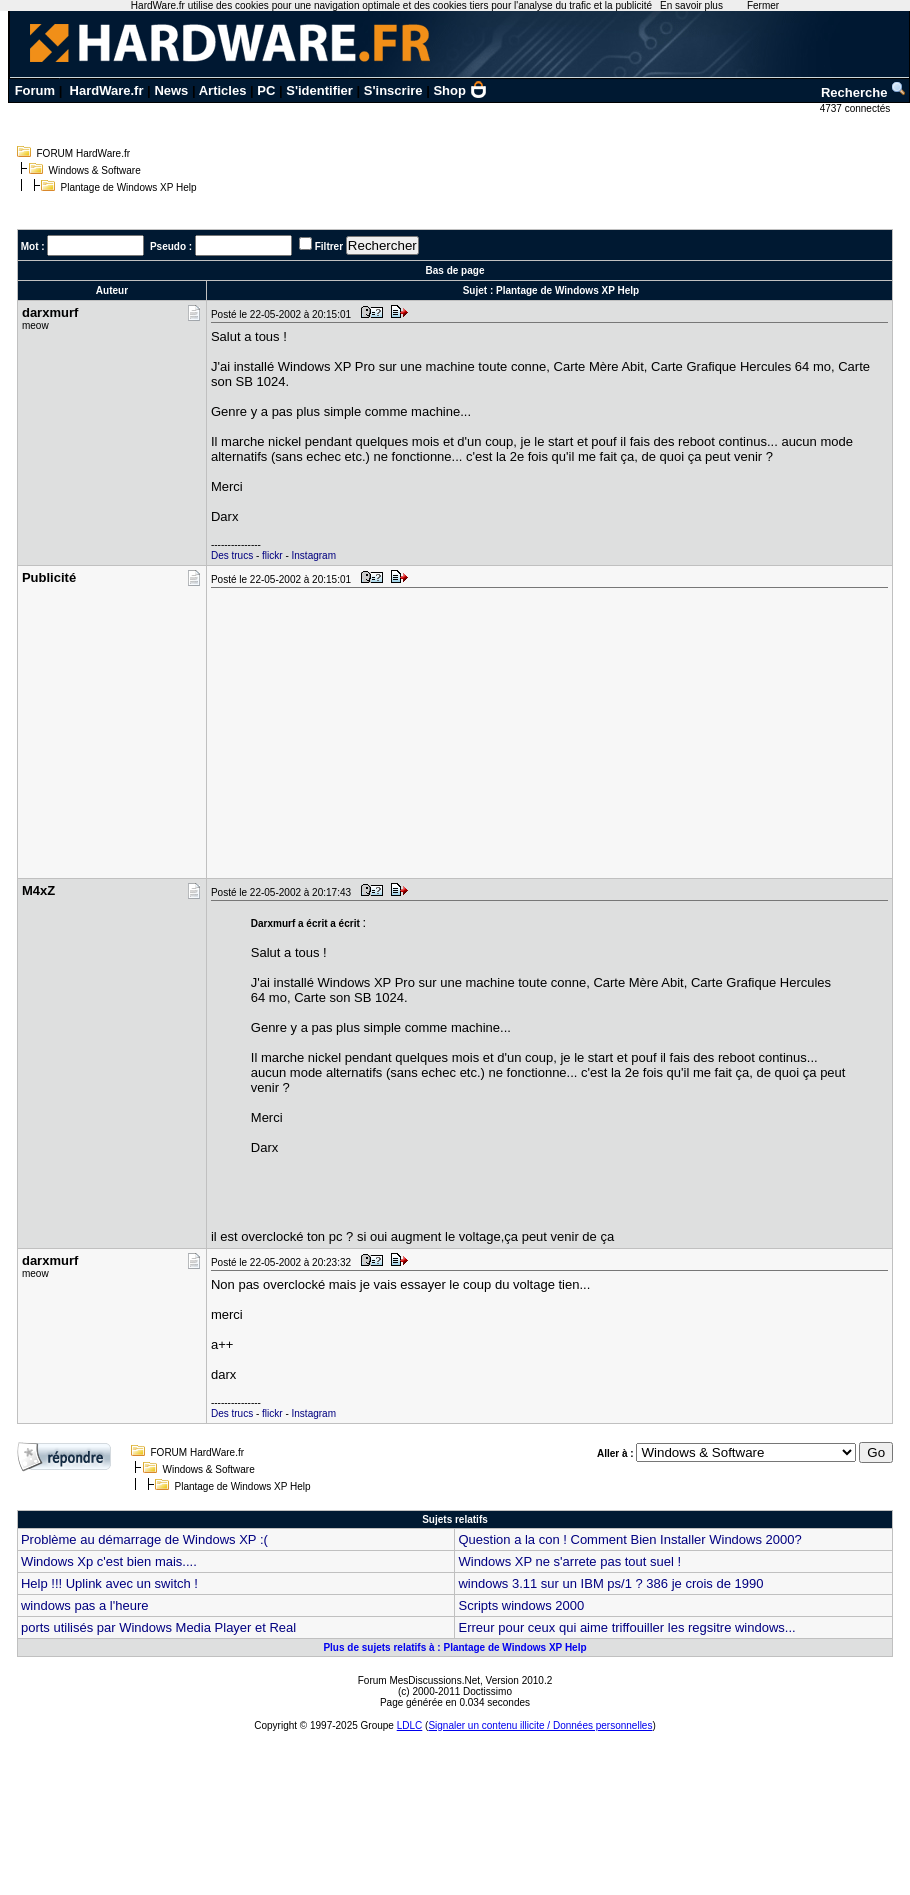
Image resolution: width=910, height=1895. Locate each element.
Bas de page (455, 270)
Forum (35, 90)
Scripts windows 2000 (521, 1605)
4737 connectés (856, 108)
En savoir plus (691, 5)
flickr (272, 555)
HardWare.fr (107, 90)
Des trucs (232, 555)
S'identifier (319, 90)
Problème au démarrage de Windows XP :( (144, 1539)
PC (266, 90)
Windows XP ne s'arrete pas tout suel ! (569, 1561)
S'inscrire (393, 90)
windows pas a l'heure (85, 1605)
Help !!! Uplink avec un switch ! (109, 1583)
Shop (460, 90)
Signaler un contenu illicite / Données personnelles (540, 1725)
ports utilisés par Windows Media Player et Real (158, 1627)
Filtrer (329, 246)
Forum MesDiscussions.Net (419, 1680)
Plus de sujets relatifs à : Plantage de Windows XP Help (454, 1647)
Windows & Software (95, 170)
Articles (223, 90)
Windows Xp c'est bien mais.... (109, 1561)
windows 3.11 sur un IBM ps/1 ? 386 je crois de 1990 (610, 1583)
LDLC (410, 1725)
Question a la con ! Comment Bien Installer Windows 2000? (629, 1539)
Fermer (763, 5)
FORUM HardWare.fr (84, 153)
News (171, 90)
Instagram (314, 555)
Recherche (864, 92)
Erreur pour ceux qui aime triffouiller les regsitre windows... (626, 1627)
